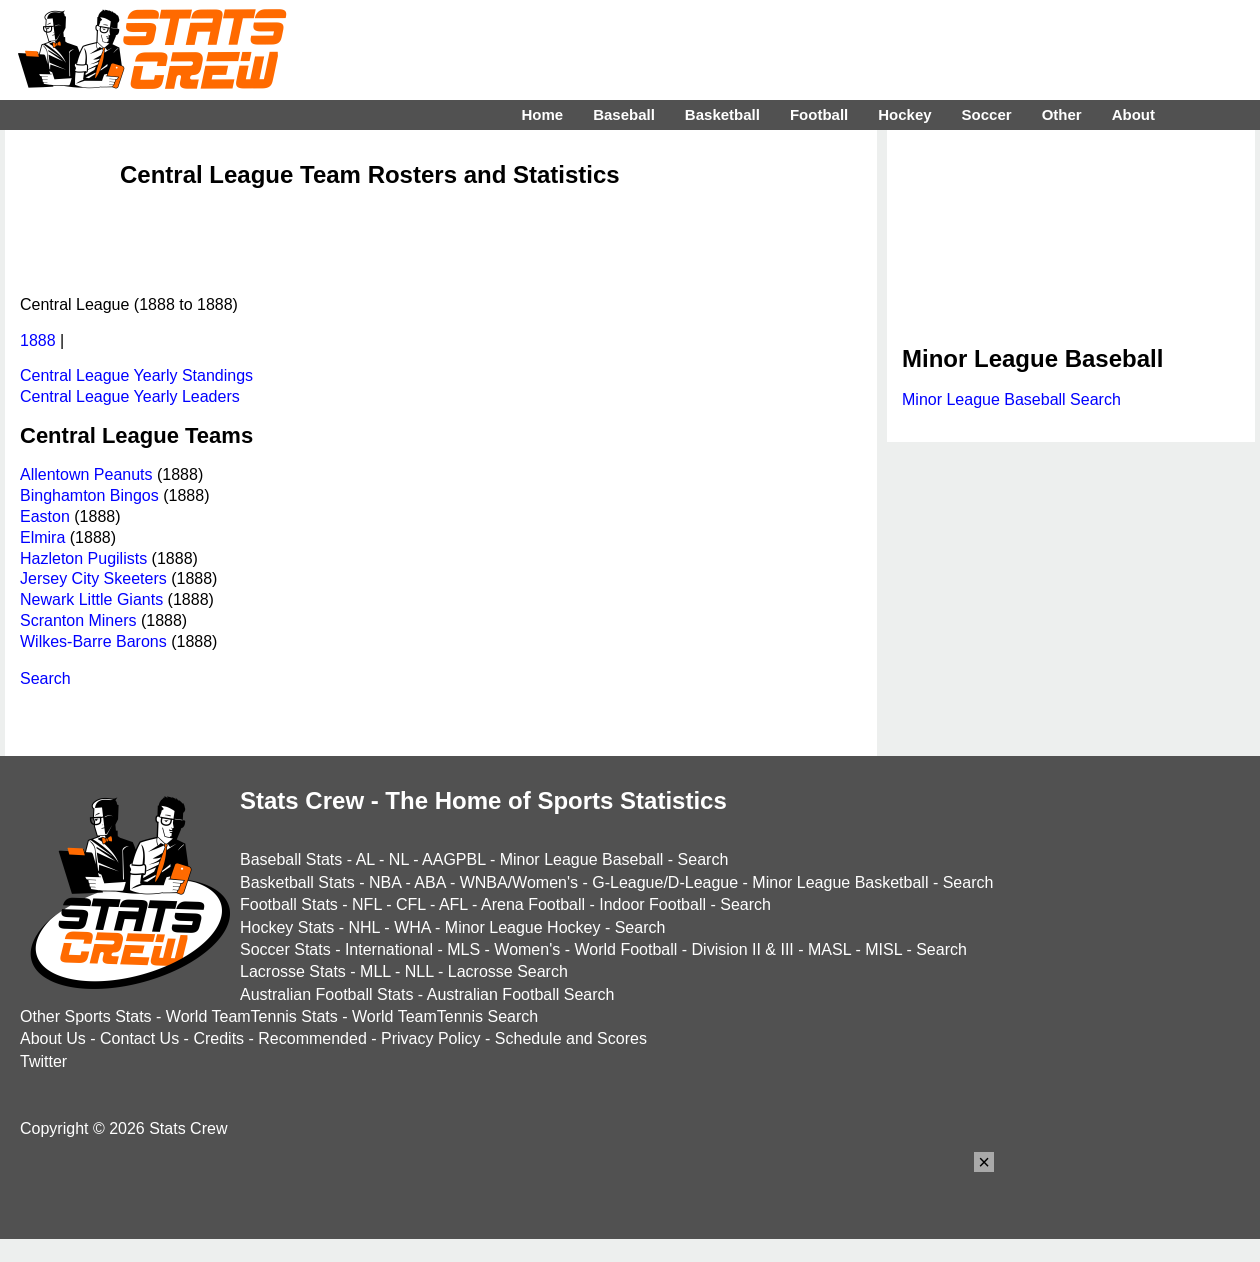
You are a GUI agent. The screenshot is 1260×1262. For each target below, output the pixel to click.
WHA (412, 927)
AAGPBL (453, 859)
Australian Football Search (521, 994)
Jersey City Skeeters (93, 578)
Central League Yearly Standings (136, 375)
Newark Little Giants (91, 599)
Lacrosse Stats (293, 971)
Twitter (43, 1061)
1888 (38, 340)
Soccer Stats (285, 949)
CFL (411, 904)
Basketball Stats (297, 882)
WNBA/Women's (519, 882)
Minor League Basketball (840, 882)
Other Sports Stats (86, 1016)
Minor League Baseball (582, 859)
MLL (375, 971)
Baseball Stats (291, 859)
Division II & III (743, 949)
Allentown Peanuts (86, 474)
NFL (367, 904)
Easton (45, 516)
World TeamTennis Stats (252, 1016)
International (389, 949)
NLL (419, 971)
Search (45, 678)
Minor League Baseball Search (1011, 399)
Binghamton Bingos (89, 495)
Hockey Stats (287, 927)
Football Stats (289, 904)
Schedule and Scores (571, 1038)
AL (365, 859)
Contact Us (139, 1038)
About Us (53, 1038)
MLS (463, 949)
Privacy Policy (431, 1038)
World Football (625, 949)
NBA (385, 882)
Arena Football (533, 904)
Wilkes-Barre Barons (93, 641)
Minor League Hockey (523, 927)
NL (399, 859)
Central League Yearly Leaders (130, 396)
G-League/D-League (665, 882)
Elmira (42, 537)
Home (542, 114)
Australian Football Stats (326, 994)
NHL (363, 927)
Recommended (312, 1038)
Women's (527, 949)
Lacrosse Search (508, 971)
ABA (429, 882)
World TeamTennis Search (445, 1016)
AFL (453, 904)
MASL (829, 949)
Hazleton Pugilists (83, 558)
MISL (883, 949)
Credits (218, 1038)
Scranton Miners (78, 620)
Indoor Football (652, 904)
